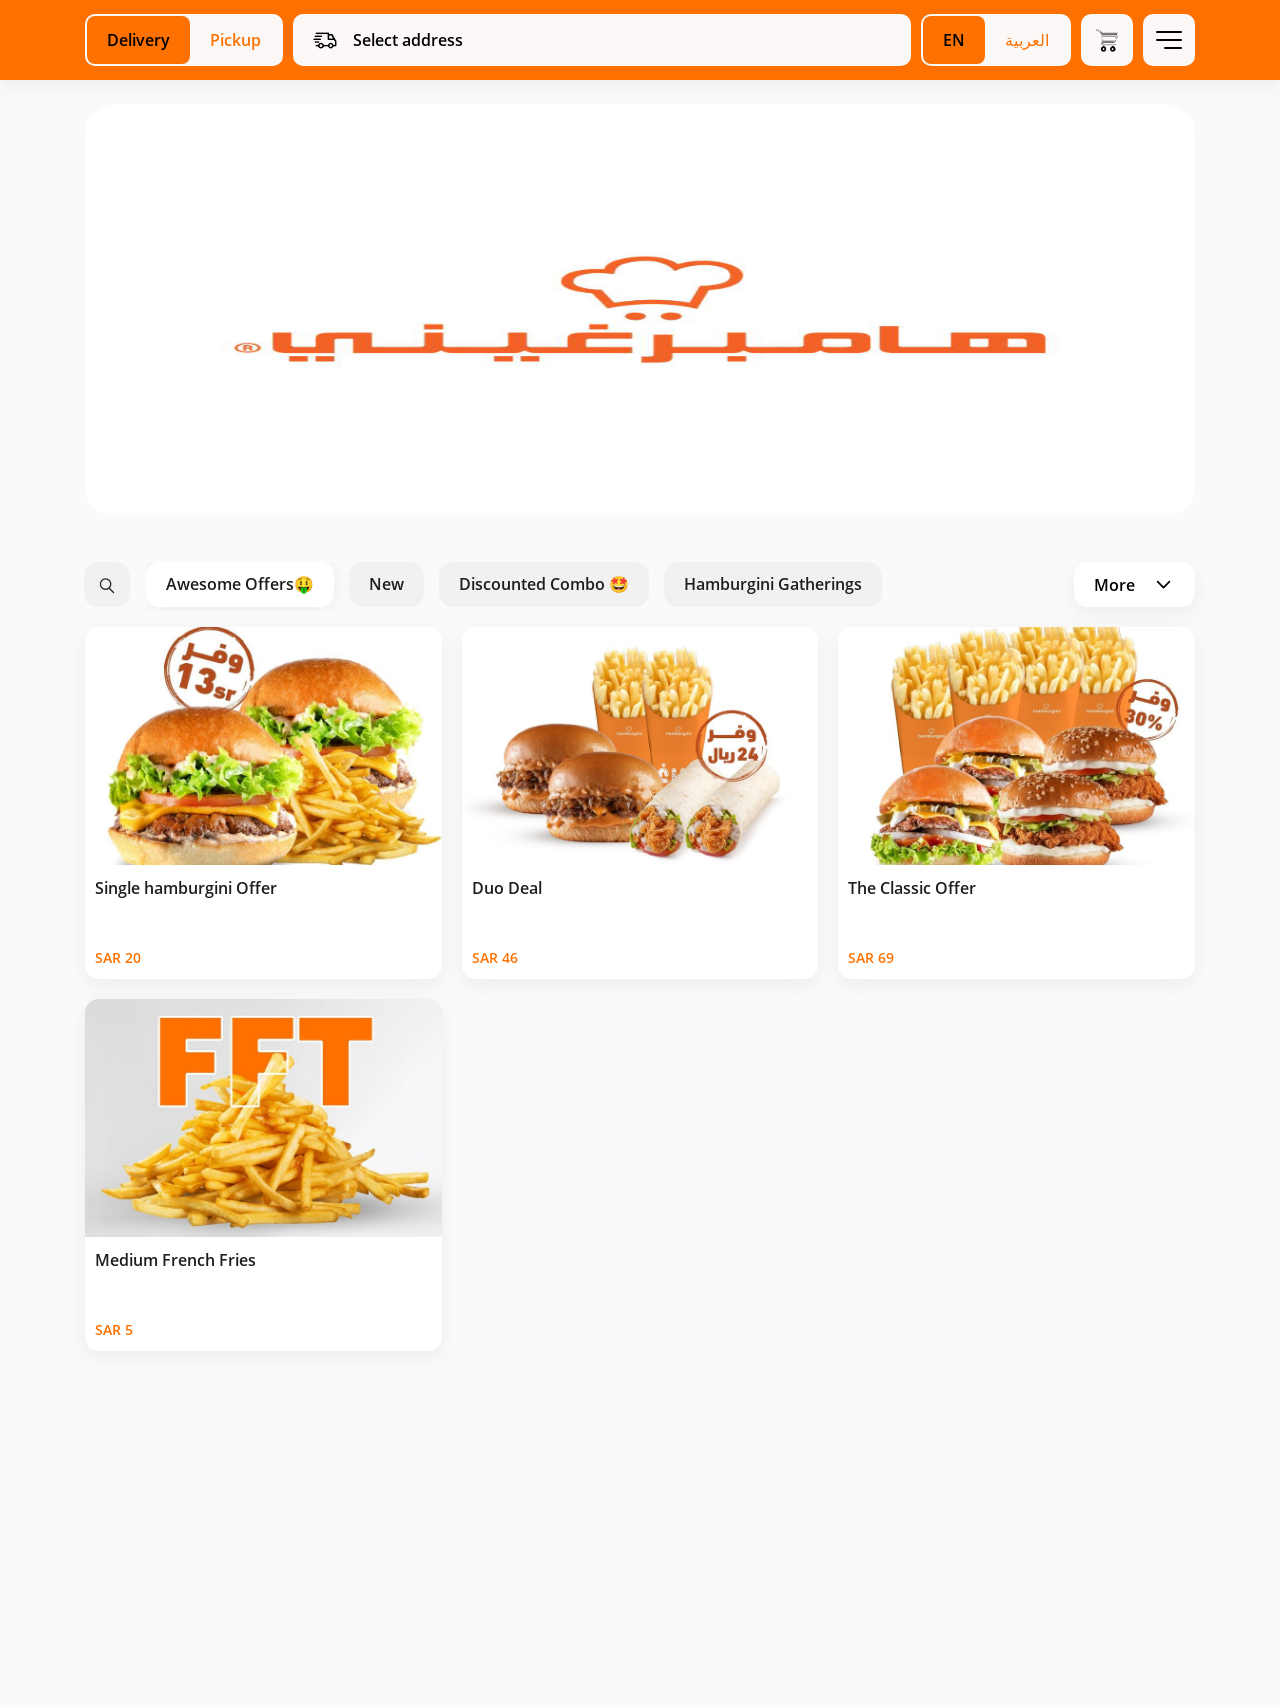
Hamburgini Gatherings (773, 584)
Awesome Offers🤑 (240, 584)
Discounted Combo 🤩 (544, 584)
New (386, 584)
